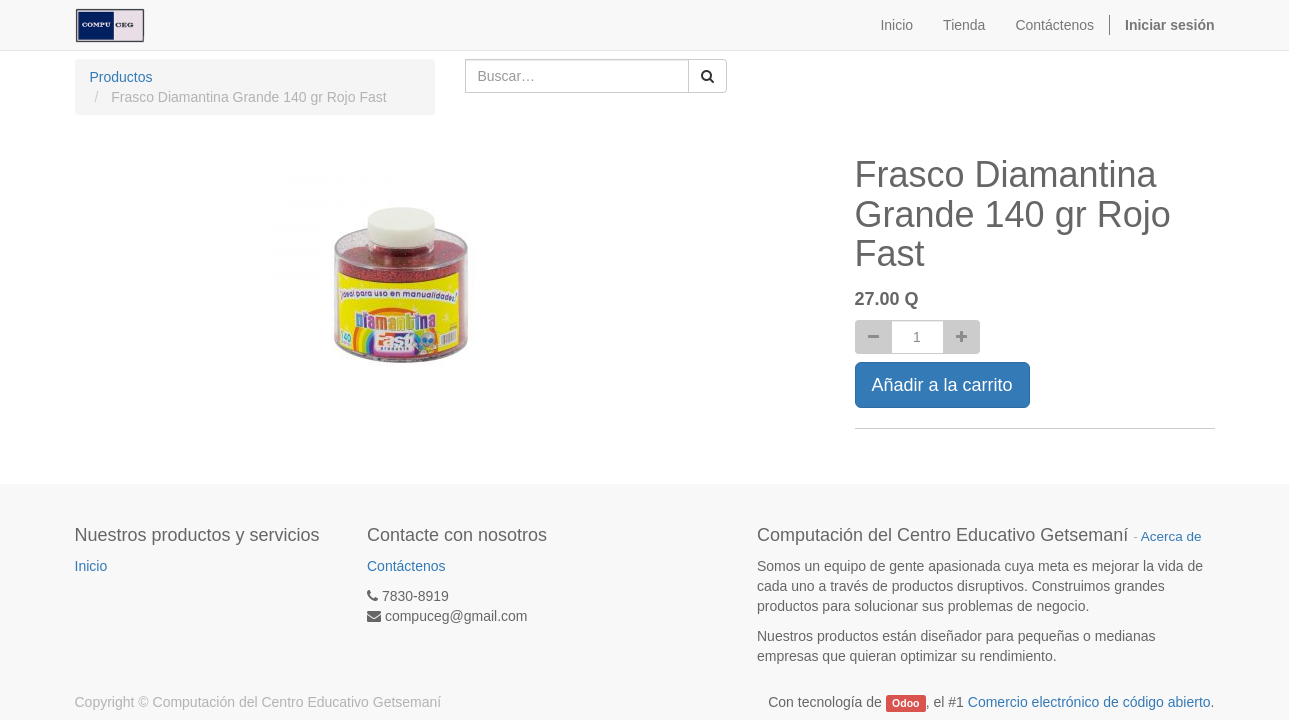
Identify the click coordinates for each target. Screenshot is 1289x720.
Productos (121, 77)
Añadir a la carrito (942, 385)
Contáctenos (406, 566)
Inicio (91, 566)
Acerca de (1171, 536)
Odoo (905, 703)
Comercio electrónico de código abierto (1089, 702)
